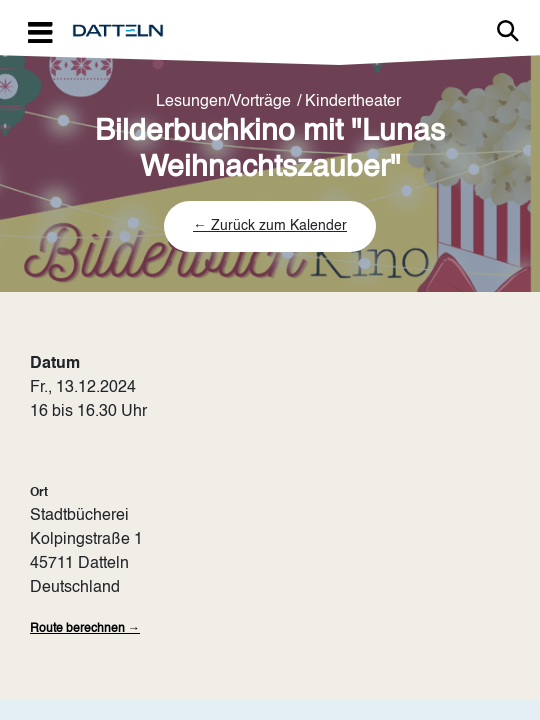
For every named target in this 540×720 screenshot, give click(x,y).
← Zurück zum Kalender (270, 226)
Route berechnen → (85, 629)
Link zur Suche (508, 31)
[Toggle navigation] (40, 31)
